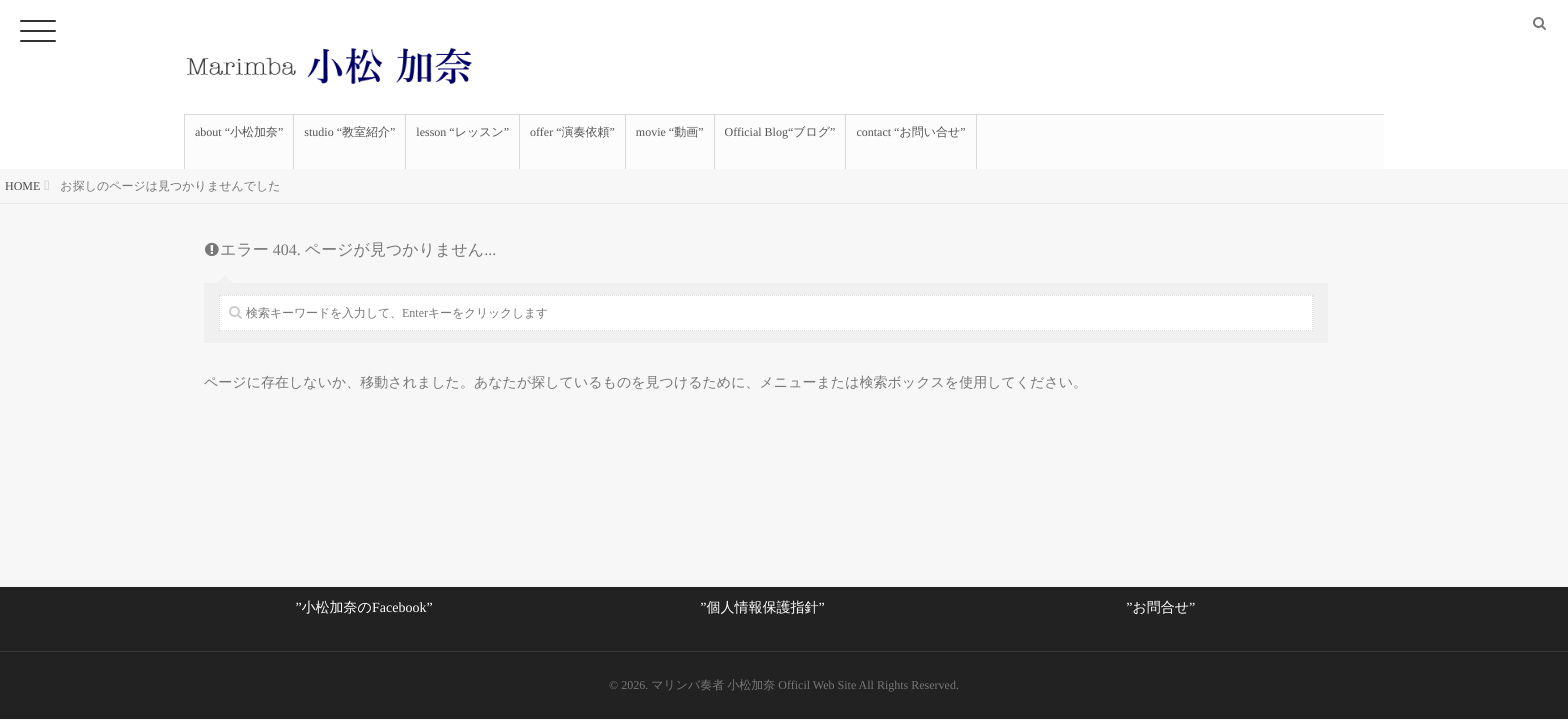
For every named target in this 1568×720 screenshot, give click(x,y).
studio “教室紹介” (349, 142)
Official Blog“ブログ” (780, 142)
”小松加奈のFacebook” (363, 608)
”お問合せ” (1160, 608)
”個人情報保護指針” (762, 608)
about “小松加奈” (239, 142)
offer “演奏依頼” (572, 142)
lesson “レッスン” (462, 142)
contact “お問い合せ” (910, 142)
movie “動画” (670, 142)
